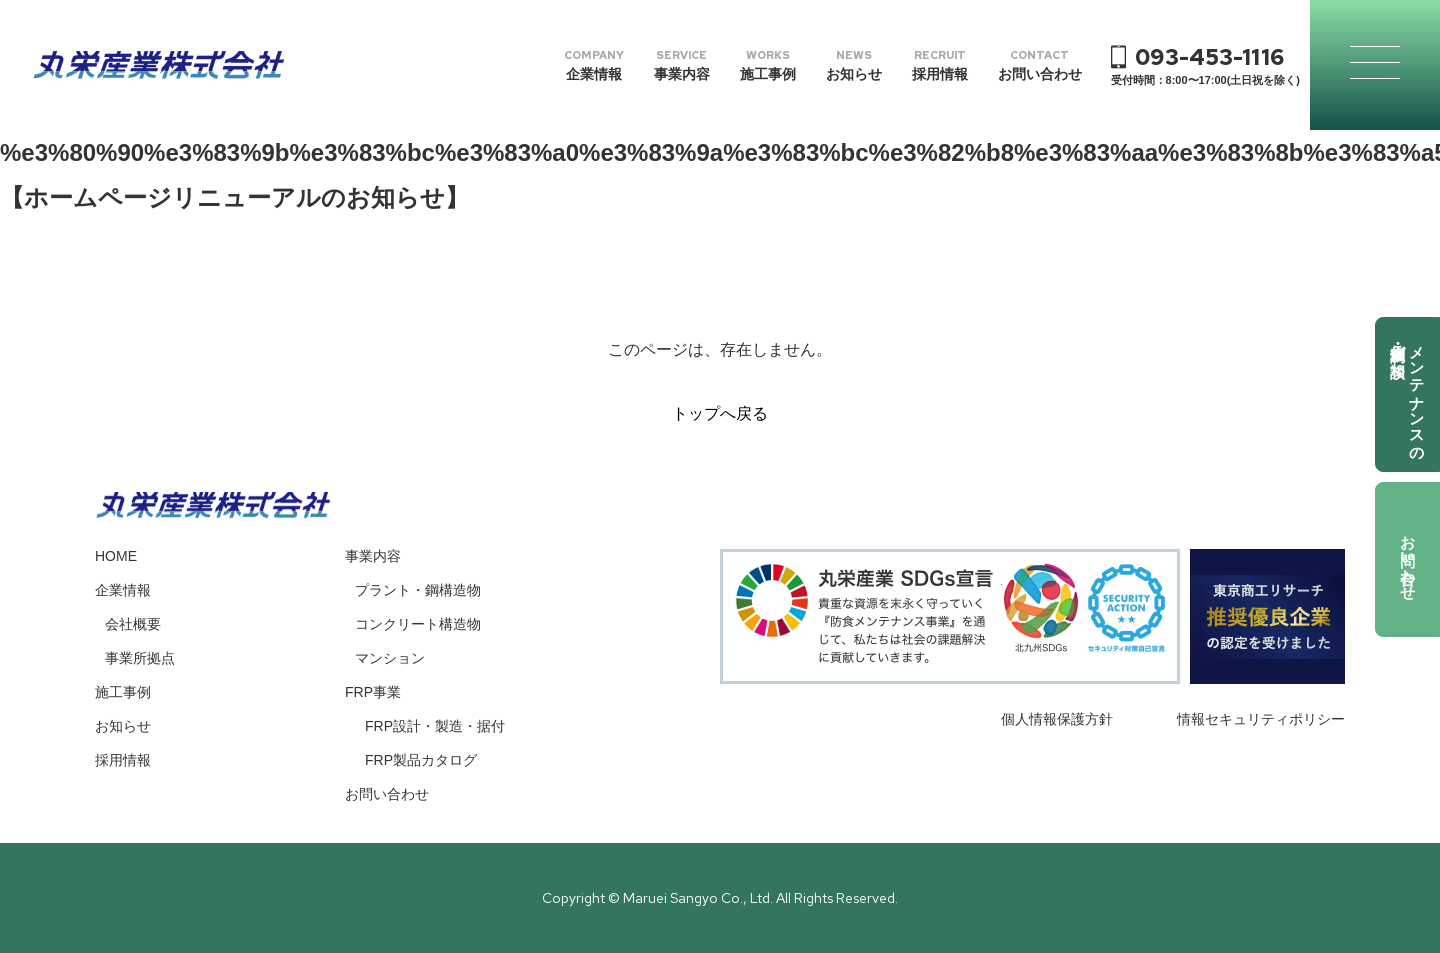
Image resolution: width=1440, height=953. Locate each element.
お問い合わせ (1408, 559)
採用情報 (123, 760)
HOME (116, 556)
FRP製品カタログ (421, 760)
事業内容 (373, 556)
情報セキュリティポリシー (1261, 719)
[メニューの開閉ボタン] (1375, 65)
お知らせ (123, 726)
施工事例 (123, 692)
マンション (390, 658)
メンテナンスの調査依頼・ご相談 (1408, 394)
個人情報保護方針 (1057, 719)
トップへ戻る (720, 413)
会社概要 (133, 624)
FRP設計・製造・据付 (435, 726)
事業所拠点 (140, 658)
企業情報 (123, 590)
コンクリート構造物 (418, 624)
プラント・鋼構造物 (418, 590)
